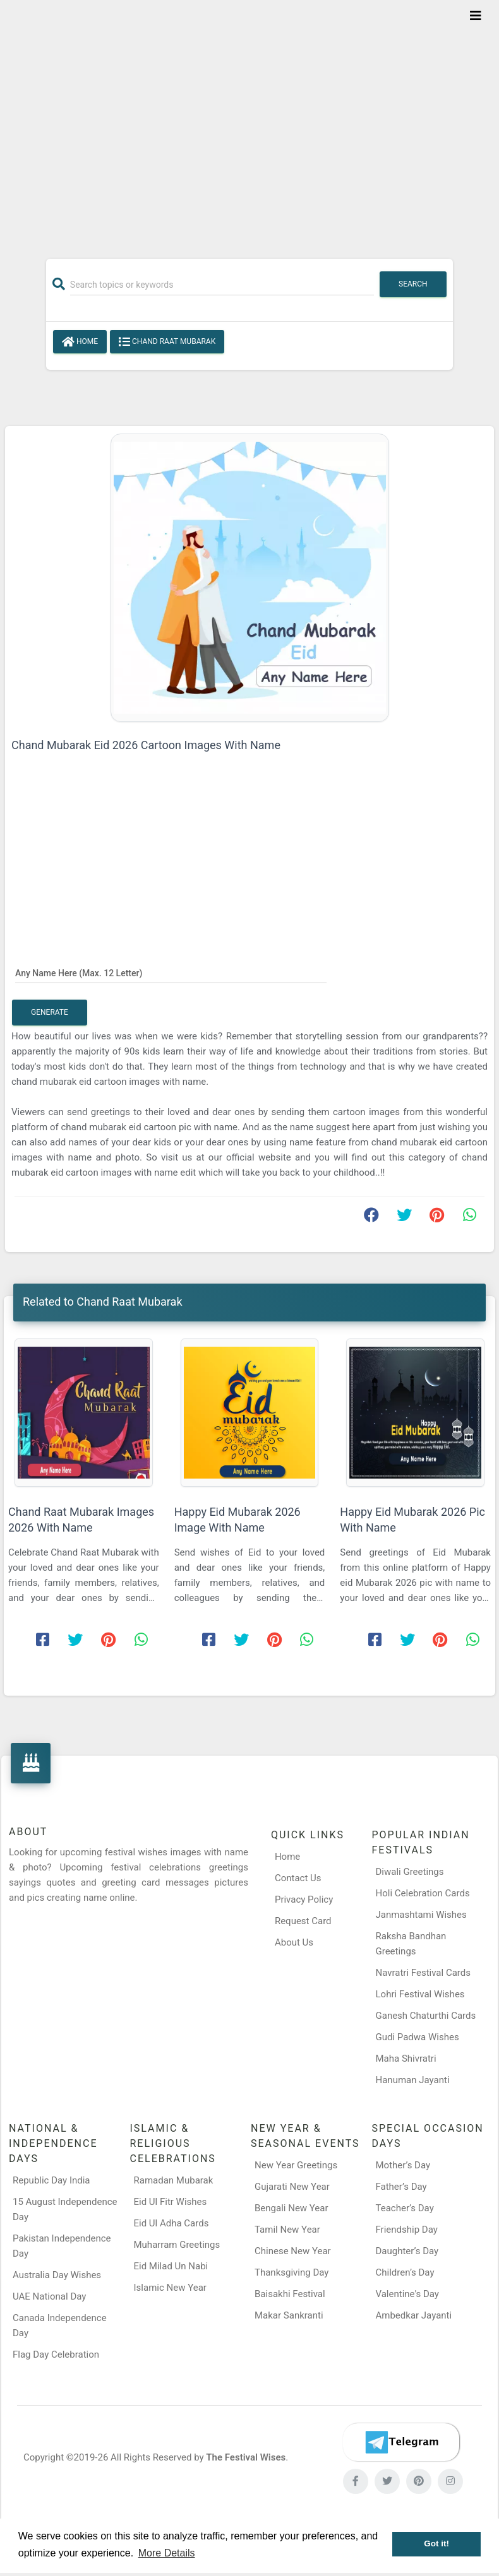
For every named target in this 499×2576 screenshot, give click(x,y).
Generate (49, 1012)
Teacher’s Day (405, 2208)
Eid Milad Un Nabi (171, 2266)
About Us (294, 1942)
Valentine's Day (407, 2294)
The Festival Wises (246, 2457)
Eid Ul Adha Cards (171, 2223)
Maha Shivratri (406, 2058)
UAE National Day (49, 2296)
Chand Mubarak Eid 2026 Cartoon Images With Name (145, 745)
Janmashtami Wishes (421, 1914)
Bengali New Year (291, 2208)
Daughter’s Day (407, 2251)
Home (80, 342)
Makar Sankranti (289, 2315)
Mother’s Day (403, 2165)
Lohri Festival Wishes (420, 1994)
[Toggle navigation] (476, 15)
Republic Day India (51, 2180)
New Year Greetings (296, 2165)
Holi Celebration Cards (423, 1893)
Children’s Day (405, 2272)
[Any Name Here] (171, 972)
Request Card (303, 1921)
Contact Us (298, 1878)
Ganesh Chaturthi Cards (426, 2015)
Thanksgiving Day (291, 2272)
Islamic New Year (170, 2287)
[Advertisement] (249, 121)
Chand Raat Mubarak (167, 342)
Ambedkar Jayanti (414, 2315)
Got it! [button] (436, 2543)
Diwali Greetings (410, 1871)
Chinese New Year (293, 2251)
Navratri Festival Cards (423, 1972)
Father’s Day (401, 2186)
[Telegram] (401, 2442)
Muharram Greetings (177, 2244)
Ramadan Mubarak (173, 2180)
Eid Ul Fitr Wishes (170, 2201)
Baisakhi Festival (290, 2294)
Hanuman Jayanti (413, 2080)
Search (413, 284)
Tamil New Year (287, 2229)
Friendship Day (407, 2229)
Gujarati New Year (292, 2186)
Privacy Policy (304, 1899)
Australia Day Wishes (57, 2275)
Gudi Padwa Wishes (417, 2037)
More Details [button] (166, 2553)
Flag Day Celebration (56, 2354)
